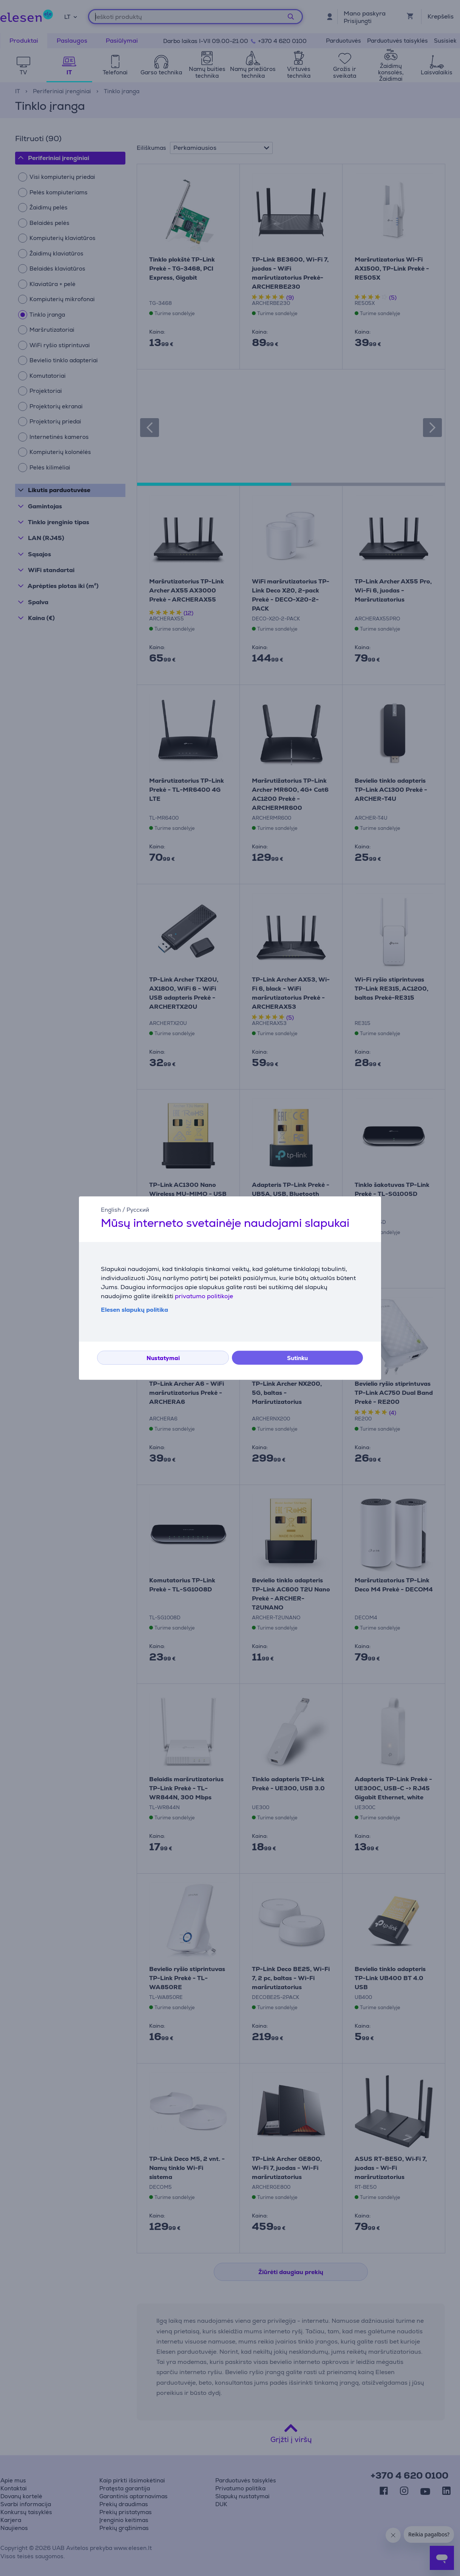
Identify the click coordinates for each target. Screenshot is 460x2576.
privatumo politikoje (204, 1296)
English (111, 1209)
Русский (138, 1209)
